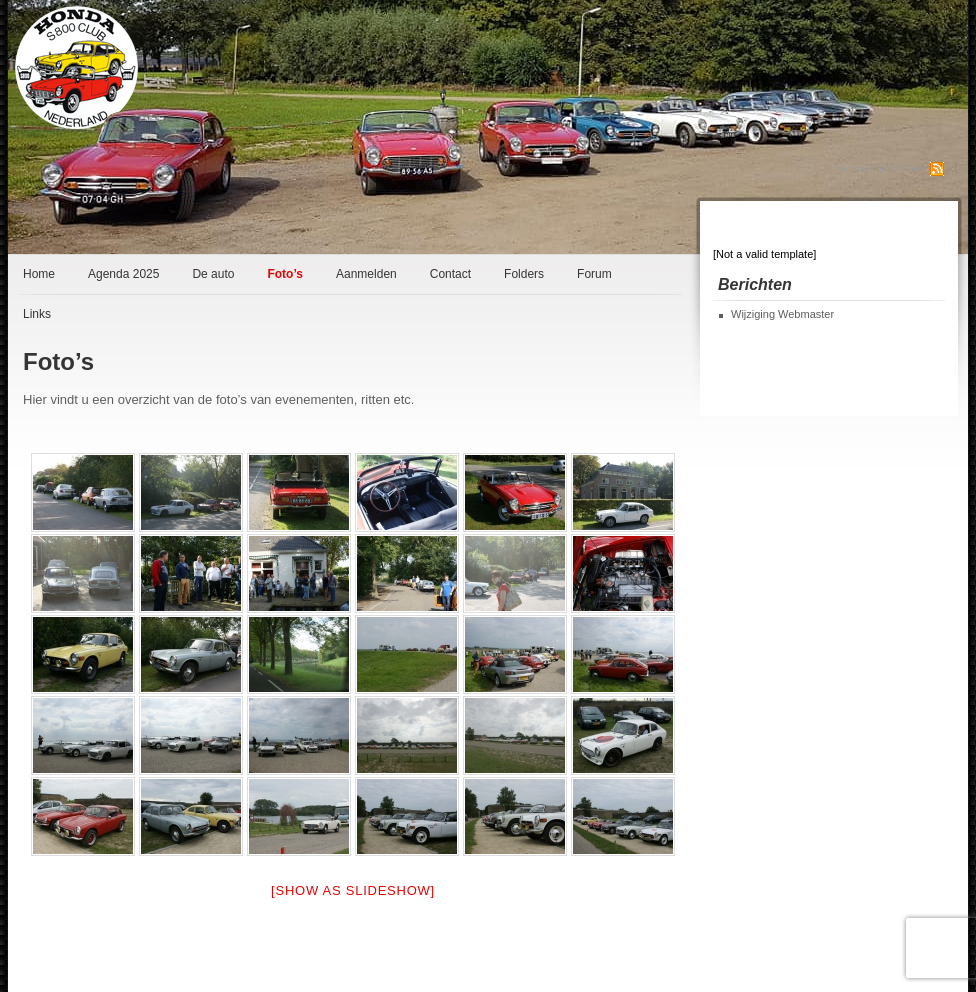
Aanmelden (366, 274)
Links (37, 314)
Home (39, 274)
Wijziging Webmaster (782, 314)
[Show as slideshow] (353, 890)
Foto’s (285, 274)
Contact (450, 274)
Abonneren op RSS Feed (879, 168)
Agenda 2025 (123, 274)
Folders (524, 274)
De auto (213, 274)
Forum (594, 274)
